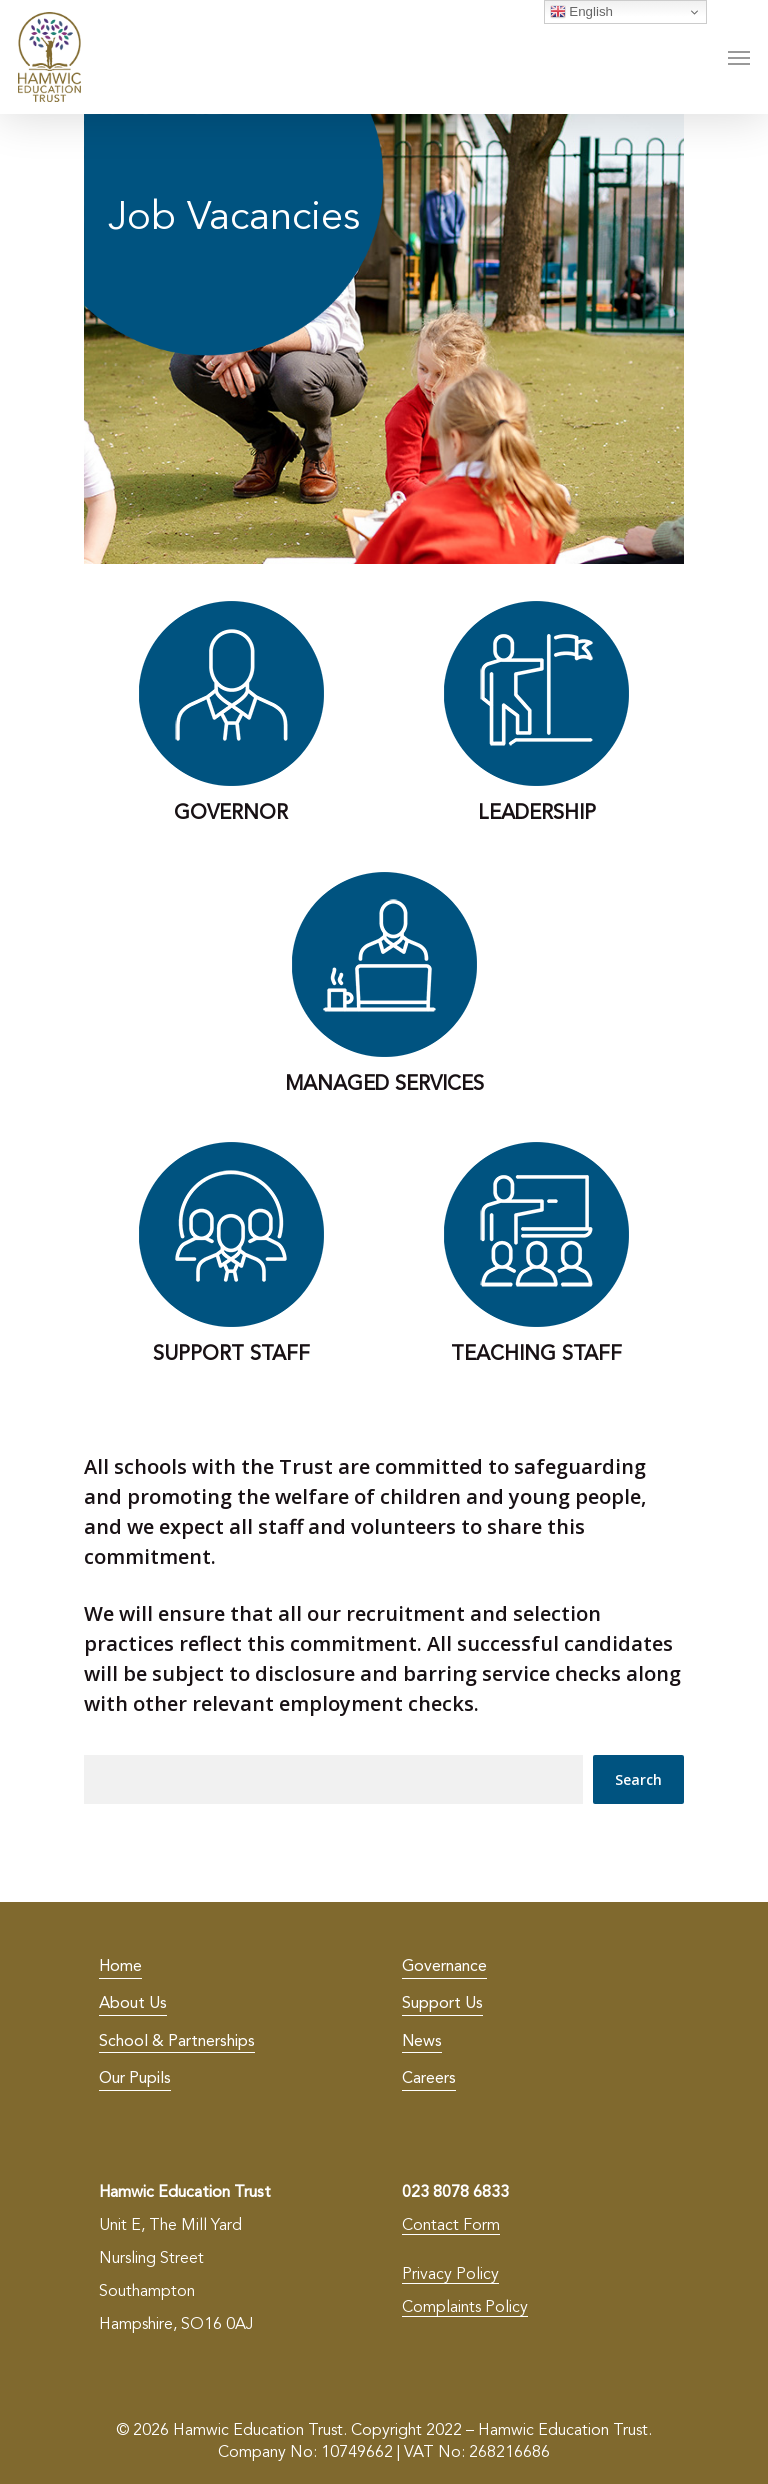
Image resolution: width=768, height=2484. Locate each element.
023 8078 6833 (455, 2193)
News (422, 2042)
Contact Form (451, 2226)
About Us (133, 2004)
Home (120, 1967)
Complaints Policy (465, 2308)
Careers (429, 2079)
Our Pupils (135, 2079)
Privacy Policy (450, 2275)
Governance (444, 1967)
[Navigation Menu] (739, 57)
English (581, 12)
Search (638, 1779)
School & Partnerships (177, 2042)
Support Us (442, 2004)
